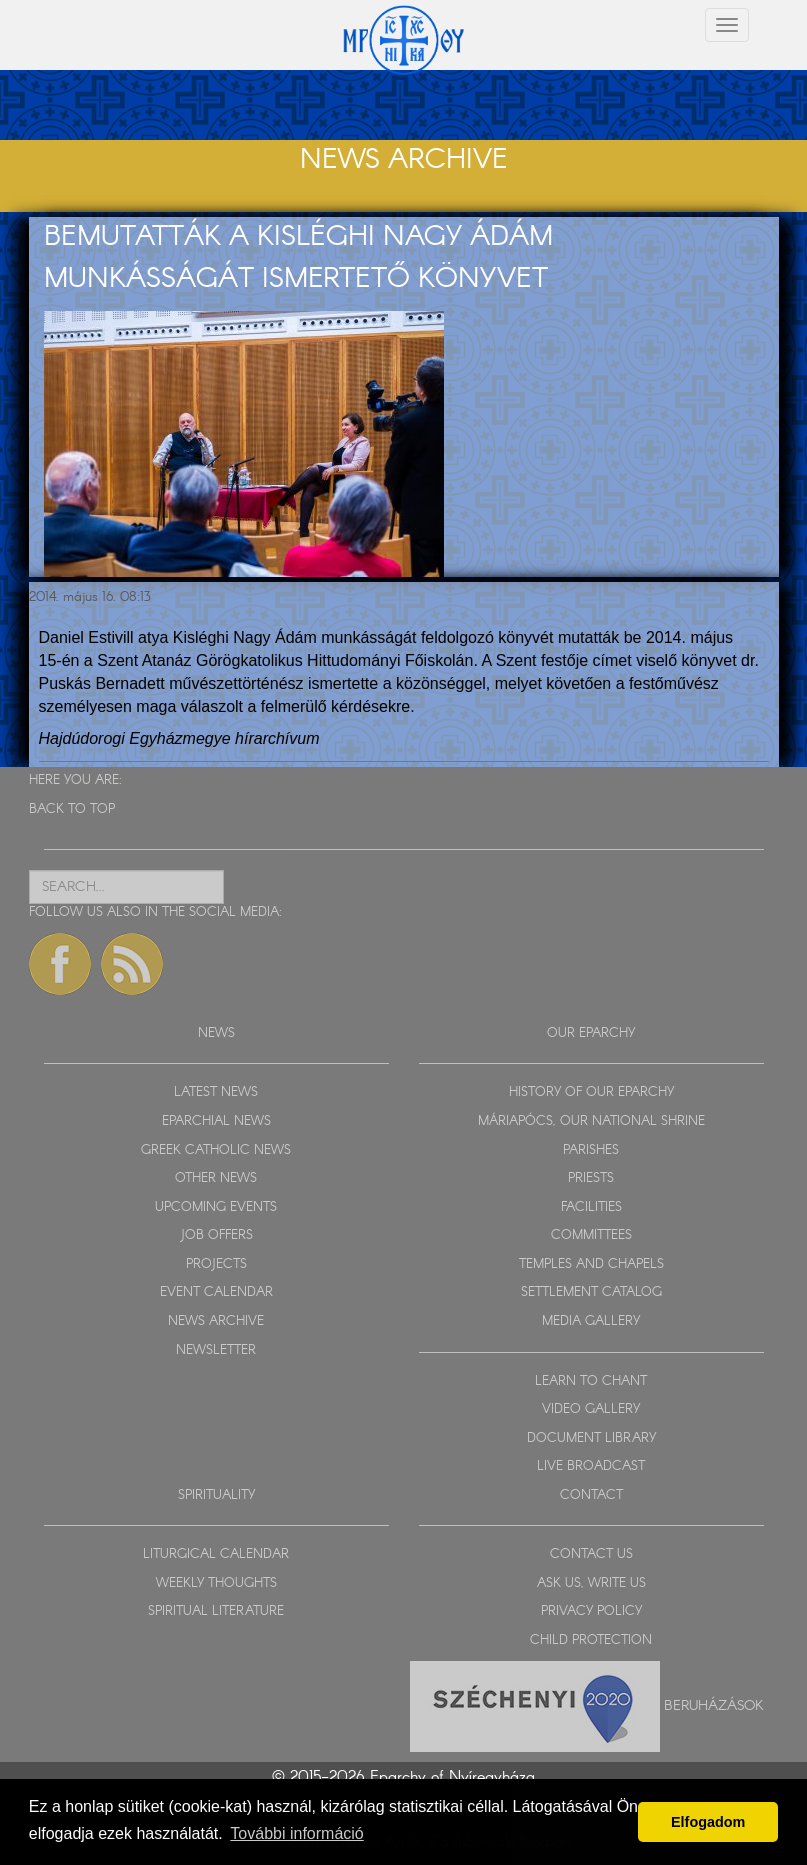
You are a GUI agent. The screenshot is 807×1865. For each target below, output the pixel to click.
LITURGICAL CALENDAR (216, 1554)
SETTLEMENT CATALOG (591, 1292)
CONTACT (591, 1495)
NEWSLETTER (216, 1350)
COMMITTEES (591, 1235)
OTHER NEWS (216, 1178)
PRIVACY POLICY (591, 1611)
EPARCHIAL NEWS (216, 1121)
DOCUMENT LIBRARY (591, 1438)
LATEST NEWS (216, 1092)
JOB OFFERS (216, 1235)
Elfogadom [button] (708, 1822)
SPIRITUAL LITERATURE (216, 1611)
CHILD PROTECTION (591, 1640)
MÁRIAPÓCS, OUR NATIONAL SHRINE (591, 1121)
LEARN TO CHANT (591, 1381)
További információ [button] (296, 1833)
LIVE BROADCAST (591, 1466)
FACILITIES (591, 1207)
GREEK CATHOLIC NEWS (216, 1150)
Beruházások (714, 1705)
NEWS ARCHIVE (216, 1321)
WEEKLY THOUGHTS (216, 1583)
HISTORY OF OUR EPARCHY (591, 1092)
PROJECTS (216, 1264)
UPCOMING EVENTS (216, 1207)
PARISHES (591, 1150)
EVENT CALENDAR (216, 1292)
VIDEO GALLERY (591, 1409)
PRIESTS (591, 1178)
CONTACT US (591, 1554)
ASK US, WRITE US (591, 1583)
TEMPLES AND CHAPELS (591, 1264)
